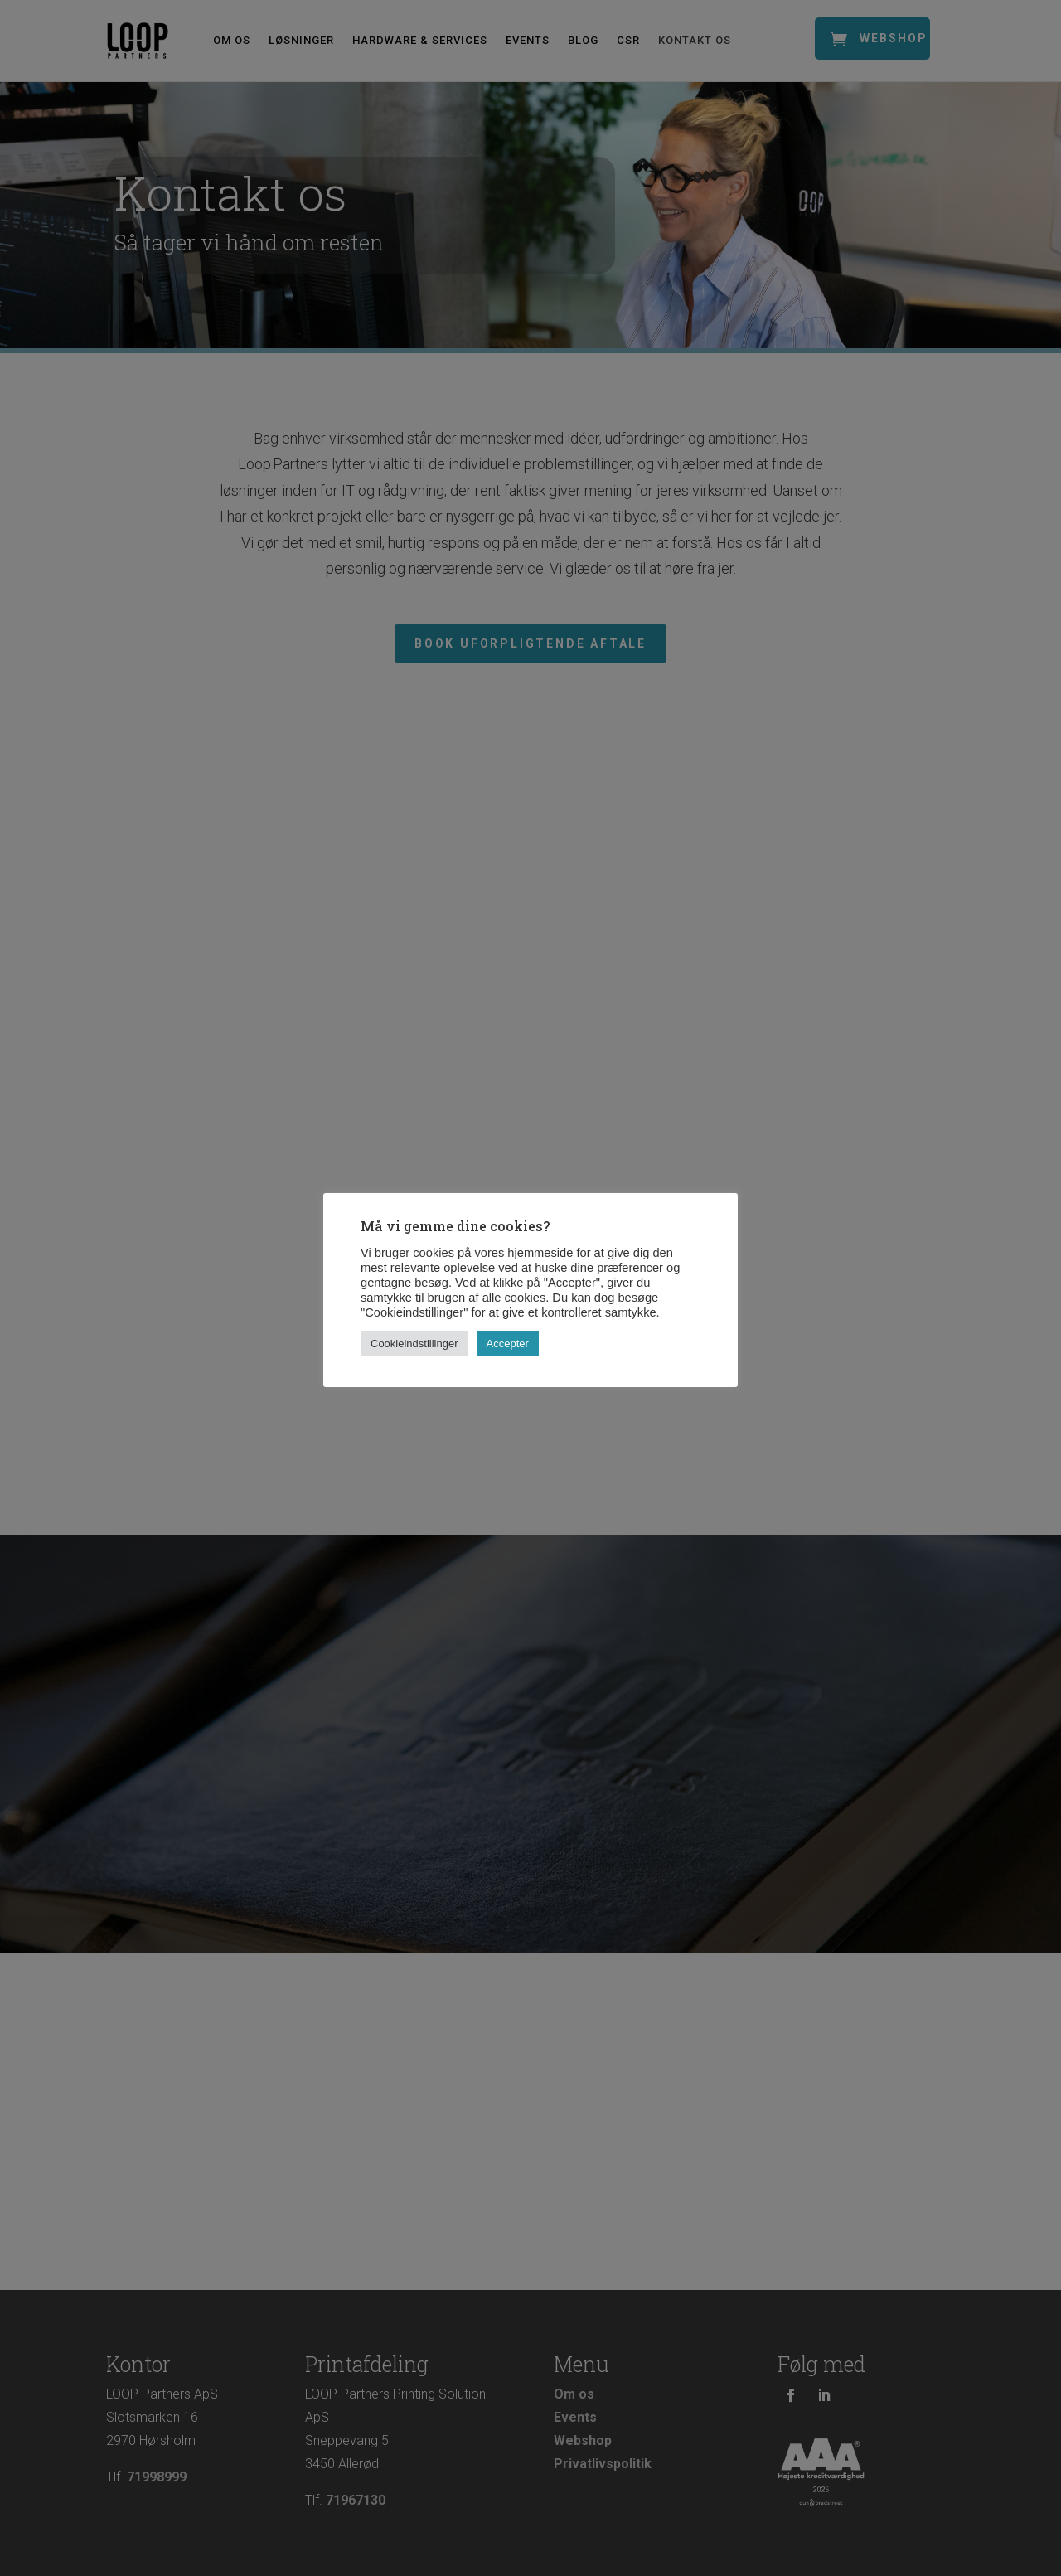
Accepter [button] (508, 1343)
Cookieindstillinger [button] (414, 1343)
